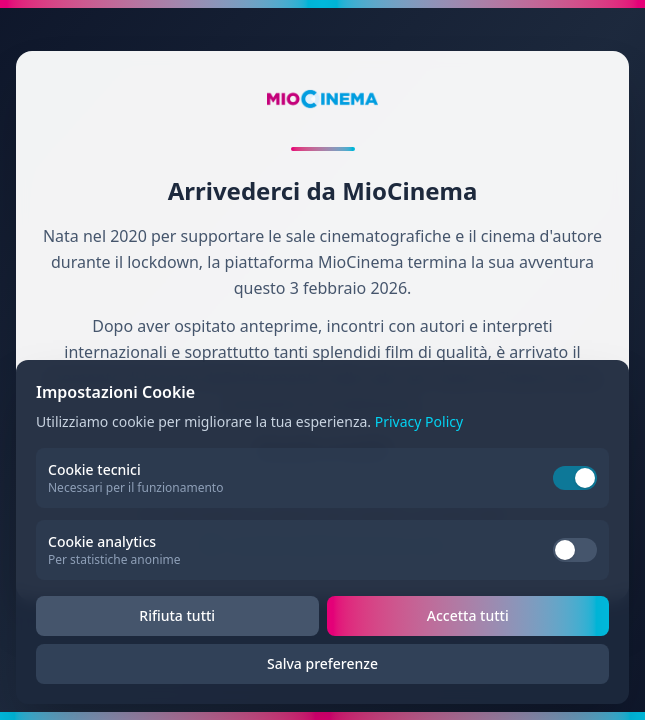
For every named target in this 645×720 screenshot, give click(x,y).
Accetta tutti (468, 615)
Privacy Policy (419, 421)
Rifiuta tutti (177, 615)
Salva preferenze (322, 663)
